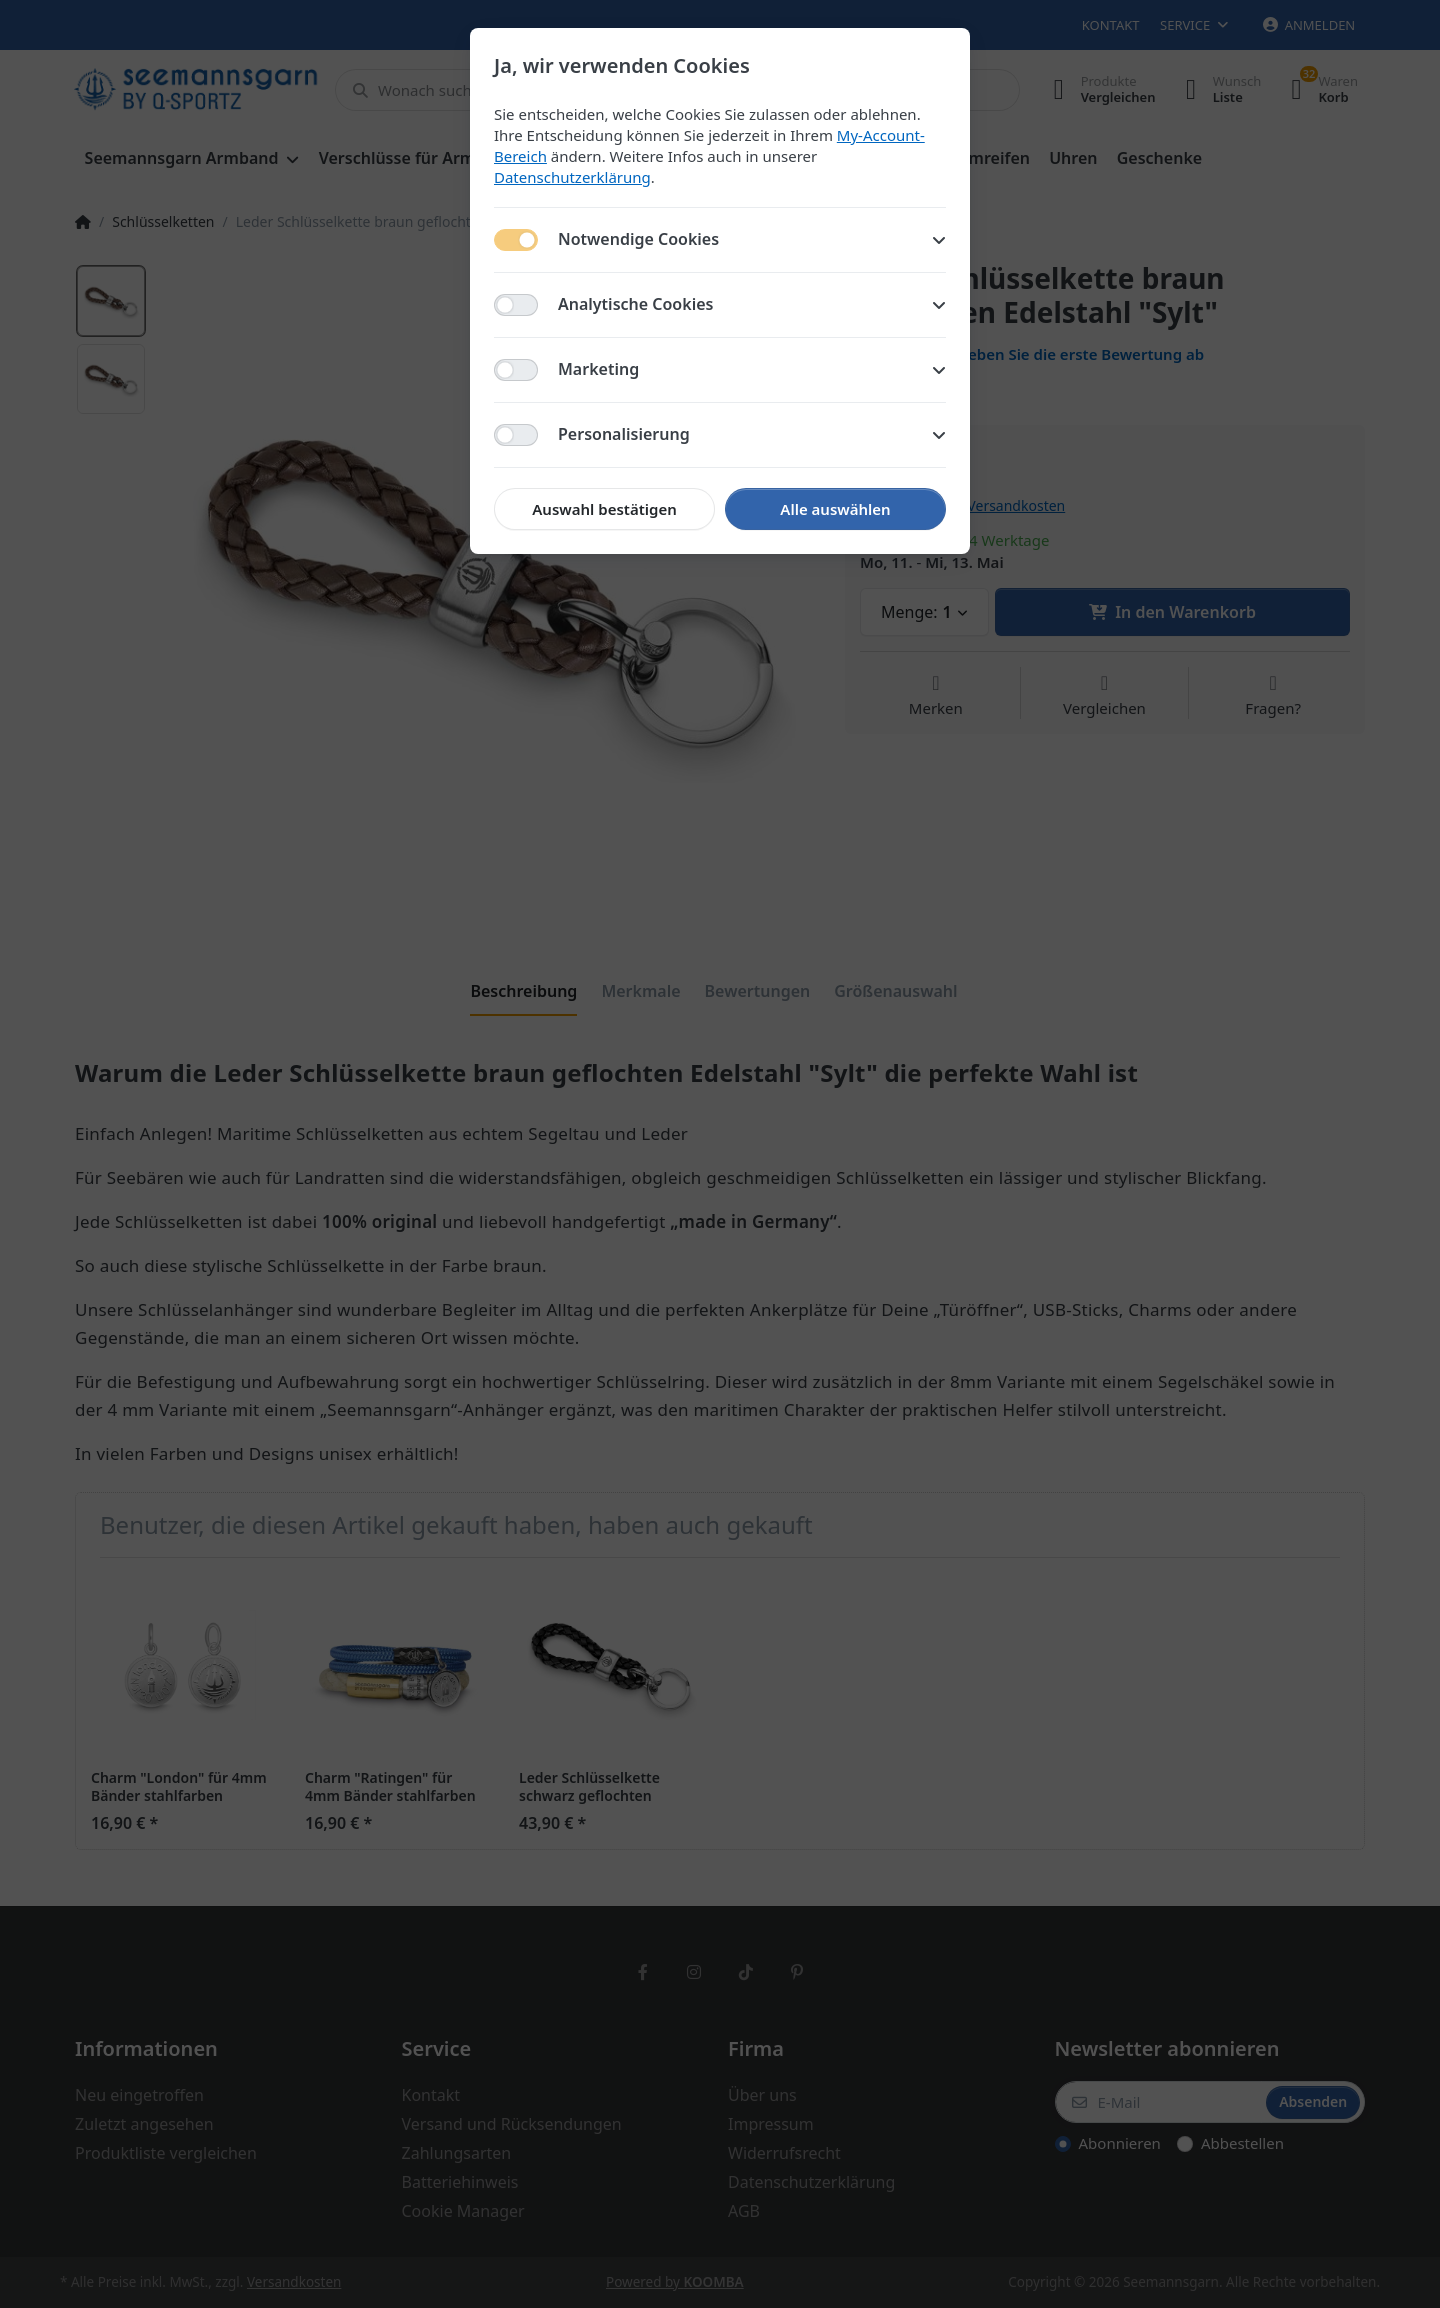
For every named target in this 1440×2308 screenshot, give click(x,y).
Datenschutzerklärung (572, 177)
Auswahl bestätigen (604, 509)
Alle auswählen (835, 509)
